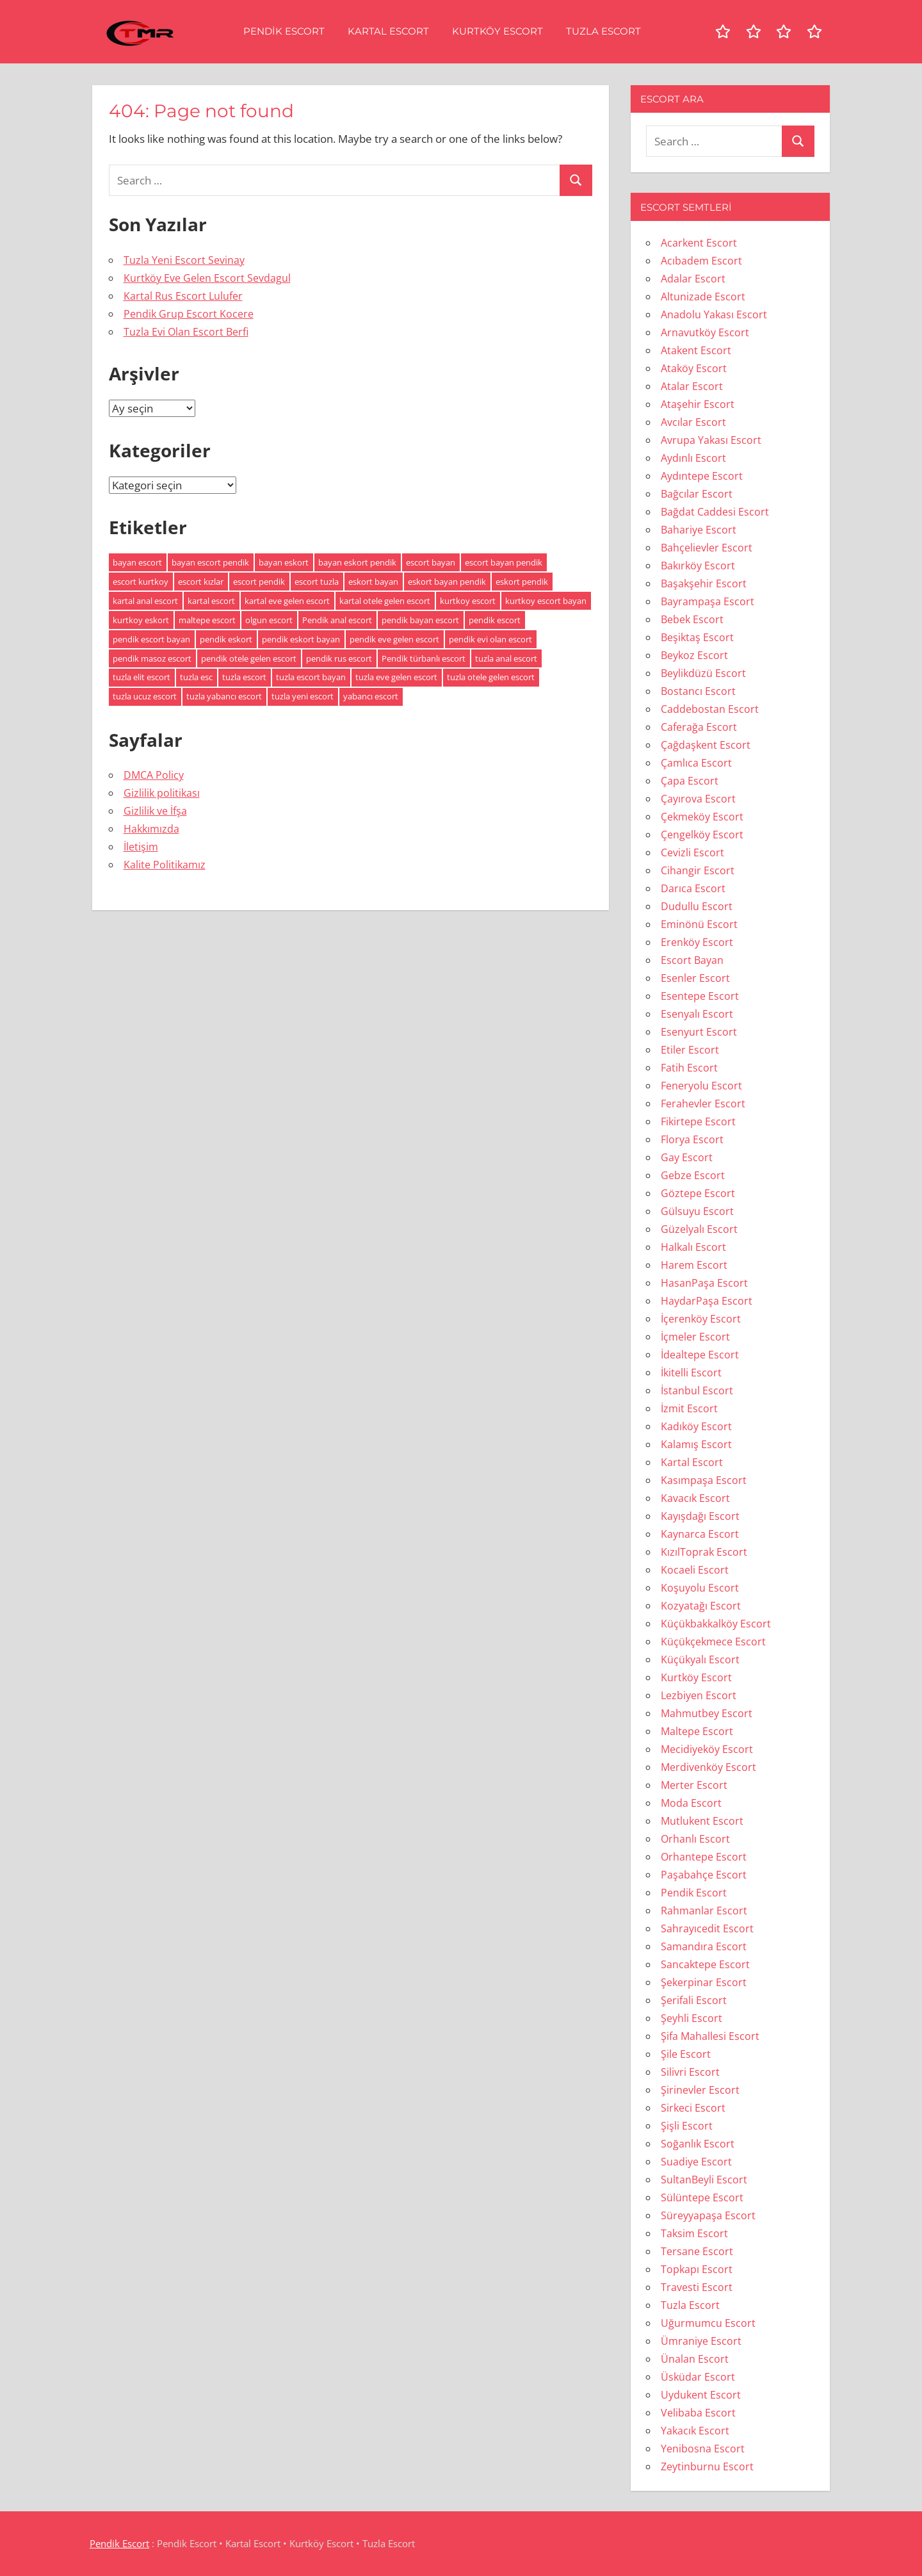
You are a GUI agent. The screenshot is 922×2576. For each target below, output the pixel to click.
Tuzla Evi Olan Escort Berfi (186, 332)
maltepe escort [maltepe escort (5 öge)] (207, 620)
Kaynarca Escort (700, 1534)
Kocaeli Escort (695, 1570)
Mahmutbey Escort (706, 1713)
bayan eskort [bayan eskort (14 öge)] (284, 562)
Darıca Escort (693, 888)
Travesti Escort (696, 2287)
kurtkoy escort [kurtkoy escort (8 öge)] (468, 601)
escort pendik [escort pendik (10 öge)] (259, 581)
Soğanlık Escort (697, 2144)
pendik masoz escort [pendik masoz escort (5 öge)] (152, 658)
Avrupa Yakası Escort (711, 440)
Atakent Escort (696, 350)
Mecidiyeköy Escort (707, 1749)
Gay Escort (687, 1157)
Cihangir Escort (697, 870)
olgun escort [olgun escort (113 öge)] (269, 620)
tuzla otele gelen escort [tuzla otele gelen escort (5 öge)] (491, 677)
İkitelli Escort (691, 1372)
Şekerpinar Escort (704, 1982)
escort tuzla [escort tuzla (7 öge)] (317, 581)
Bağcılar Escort (696, 494)
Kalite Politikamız (165, 865)
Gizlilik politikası (162, 793)
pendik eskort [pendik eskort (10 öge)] (226, 639)
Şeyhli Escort (691, 2018)
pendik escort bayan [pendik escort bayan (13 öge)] (151, 639)
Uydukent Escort (701, 2395)
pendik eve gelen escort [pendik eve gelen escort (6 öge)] (394, 639)
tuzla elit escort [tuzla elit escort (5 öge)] (141, 677)
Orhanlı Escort (695, 1839)
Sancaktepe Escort (705, 1964)
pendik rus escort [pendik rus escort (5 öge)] (339, 658)
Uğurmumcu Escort (708, 2323)
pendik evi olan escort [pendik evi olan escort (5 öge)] (490, 639)
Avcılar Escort (693, 422)
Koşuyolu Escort (700, 1588)
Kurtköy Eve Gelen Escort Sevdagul (207, 278)
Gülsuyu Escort (697, 1211)
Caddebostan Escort (710, 709)
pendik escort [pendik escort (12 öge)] (495, 620)
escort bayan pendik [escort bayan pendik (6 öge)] (503, 562)
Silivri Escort (690, 2072)
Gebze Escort (693, 1175)
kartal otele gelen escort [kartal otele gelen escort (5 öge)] (384, 601)
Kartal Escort (388, 31)
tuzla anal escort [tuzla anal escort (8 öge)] (506, 658)
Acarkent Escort (699, 243)
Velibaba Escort (698, 2413)
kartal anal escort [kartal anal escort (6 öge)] (145, 601)
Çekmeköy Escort (702, 817)
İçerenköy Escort (701, 1319)
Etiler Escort (690, 1050)
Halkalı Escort (693, 1247)
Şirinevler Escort (700, 2090)
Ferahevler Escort (703, 1103)
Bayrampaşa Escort (707, 601)
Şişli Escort (687, 2126)
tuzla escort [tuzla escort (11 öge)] (244, 677)
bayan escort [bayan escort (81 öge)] (137, 562)
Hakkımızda (151, 829)
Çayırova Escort (698, 799)
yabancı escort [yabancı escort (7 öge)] (370, 696)
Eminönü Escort (699, 924)
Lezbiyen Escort (698, 1695)
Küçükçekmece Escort (713, 1641)
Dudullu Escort (696, 906)
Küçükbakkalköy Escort (716, 1624)
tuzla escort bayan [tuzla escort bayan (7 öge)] (311, 677)
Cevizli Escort (692, 852)
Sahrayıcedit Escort (707, 1928)
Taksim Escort (694, 2233)
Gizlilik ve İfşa (155, 811)
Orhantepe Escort (704, 1857)
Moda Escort (691, 1803)
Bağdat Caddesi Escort (715, 512)
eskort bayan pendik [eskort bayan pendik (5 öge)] (447, 581)
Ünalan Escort (695, 2359)
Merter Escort (694, 1785)
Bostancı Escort (698, 691)
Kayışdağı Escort (700, 1516)
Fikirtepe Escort (698, 1121)
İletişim (141, 847)
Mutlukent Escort (702, 1821)
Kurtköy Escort (497, 31)
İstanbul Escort (697, 1390)
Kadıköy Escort (696, 1426)
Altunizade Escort (703, 296)
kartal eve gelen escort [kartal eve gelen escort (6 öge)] (287, 601)
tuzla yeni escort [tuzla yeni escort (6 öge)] (302, 696)
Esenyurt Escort (699, 1032)
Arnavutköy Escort (705, 332)
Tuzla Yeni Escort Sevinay (184, 260)
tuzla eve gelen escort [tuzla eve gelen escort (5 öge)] (396, 677)
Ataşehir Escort (697, 404)
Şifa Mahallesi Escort (710, 2036)
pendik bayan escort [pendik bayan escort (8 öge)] (420, 620)
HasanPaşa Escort (704, 1283)
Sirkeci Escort (693, 2108)
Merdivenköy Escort (708, 1767)
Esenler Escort (695, 978)
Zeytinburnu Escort (707, 2466)
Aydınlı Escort (693, 458)
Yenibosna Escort (703, 2448)
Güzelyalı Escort (699, 1229)
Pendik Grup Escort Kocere (189, 314)
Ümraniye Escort (701, 2341)
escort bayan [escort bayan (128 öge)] (430, 562)
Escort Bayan (692, 960)
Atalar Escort (692, 386)
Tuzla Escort (603, 31)
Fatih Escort (689, 1068)
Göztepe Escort (698, 1193)
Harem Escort (694, 1265)
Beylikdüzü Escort (703, 673)
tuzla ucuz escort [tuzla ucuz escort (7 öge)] (145, 696)
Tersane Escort (697, 2251)
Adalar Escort (693, 279)
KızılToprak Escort (704, 1552)
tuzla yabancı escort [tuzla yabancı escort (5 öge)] (224, 696)
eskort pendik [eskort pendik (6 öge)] (522, 581)
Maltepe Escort (697, 1731)
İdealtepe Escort (700, 1355)
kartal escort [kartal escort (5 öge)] (211, 601)
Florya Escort (692, 1139)
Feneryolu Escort (701, 1086)
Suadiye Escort (696, 2162)
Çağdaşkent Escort (705, 745)
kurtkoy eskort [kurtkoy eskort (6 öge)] (141, 620)
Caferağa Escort (699, 727)
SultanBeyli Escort (704, 2179)
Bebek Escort (692, 619)
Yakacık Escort (695, 2431)
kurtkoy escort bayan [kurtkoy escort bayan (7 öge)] (545, 601)
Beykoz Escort (694, 655)
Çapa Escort (689, 781)
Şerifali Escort (694, 2000)
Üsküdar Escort (698, 2377)
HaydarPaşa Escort (706, 1301)
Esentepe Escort (700, 996)
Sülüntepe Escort (702, 2197)
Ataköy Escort (694, 368)
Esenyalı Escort (697, 1014)
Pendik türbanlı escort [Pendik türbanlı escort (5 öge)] (423, 658)
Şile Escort (686, 2054)
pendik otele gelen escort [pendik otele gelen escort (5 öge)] (248, 658)
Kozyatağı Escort (701, 1606)
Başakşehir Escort (704, 583)
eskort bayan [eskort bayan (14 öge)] (373, 581)
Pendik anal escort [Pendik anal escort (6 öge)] (337, 620)
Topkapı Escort (696, 2269)
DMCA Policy (154, 775)
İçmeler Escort (695, 1337)
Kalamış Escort (696, 1444)
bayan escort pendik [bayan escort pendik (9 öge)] (210, 562)
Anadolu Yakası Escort (714, 314)
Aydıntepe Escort (702, 476)
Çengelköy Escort (702, 834)
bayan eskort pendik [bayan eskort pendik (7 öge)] (357, 562)
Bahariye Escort (698, 530)
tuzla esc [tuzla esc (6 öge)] (196, 677)
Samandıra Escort (704, 1946)
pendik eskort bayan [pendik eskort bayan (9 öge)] (301, 639)
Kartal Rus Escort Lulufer (183, 296)
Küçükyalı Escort (700, 1659)
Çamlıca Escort (696, 763)
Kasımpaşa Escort (704, 1480)
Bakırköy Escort (698, 565)
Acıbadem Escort (701, 261)
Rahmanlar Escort (704, 1910)
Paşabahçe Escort (704, 1875)
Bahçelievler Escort (706, 548)
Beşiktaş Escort (697, 637)
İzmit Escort (689, 1408)
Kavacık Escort (695, 1498)
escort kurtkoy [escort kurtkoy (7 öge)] (140, 581)
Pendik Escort (284, 31)
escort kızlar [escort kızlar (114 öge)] (200, 581)
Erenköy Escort (697, 942)
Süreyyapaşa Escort (708, 2215)
